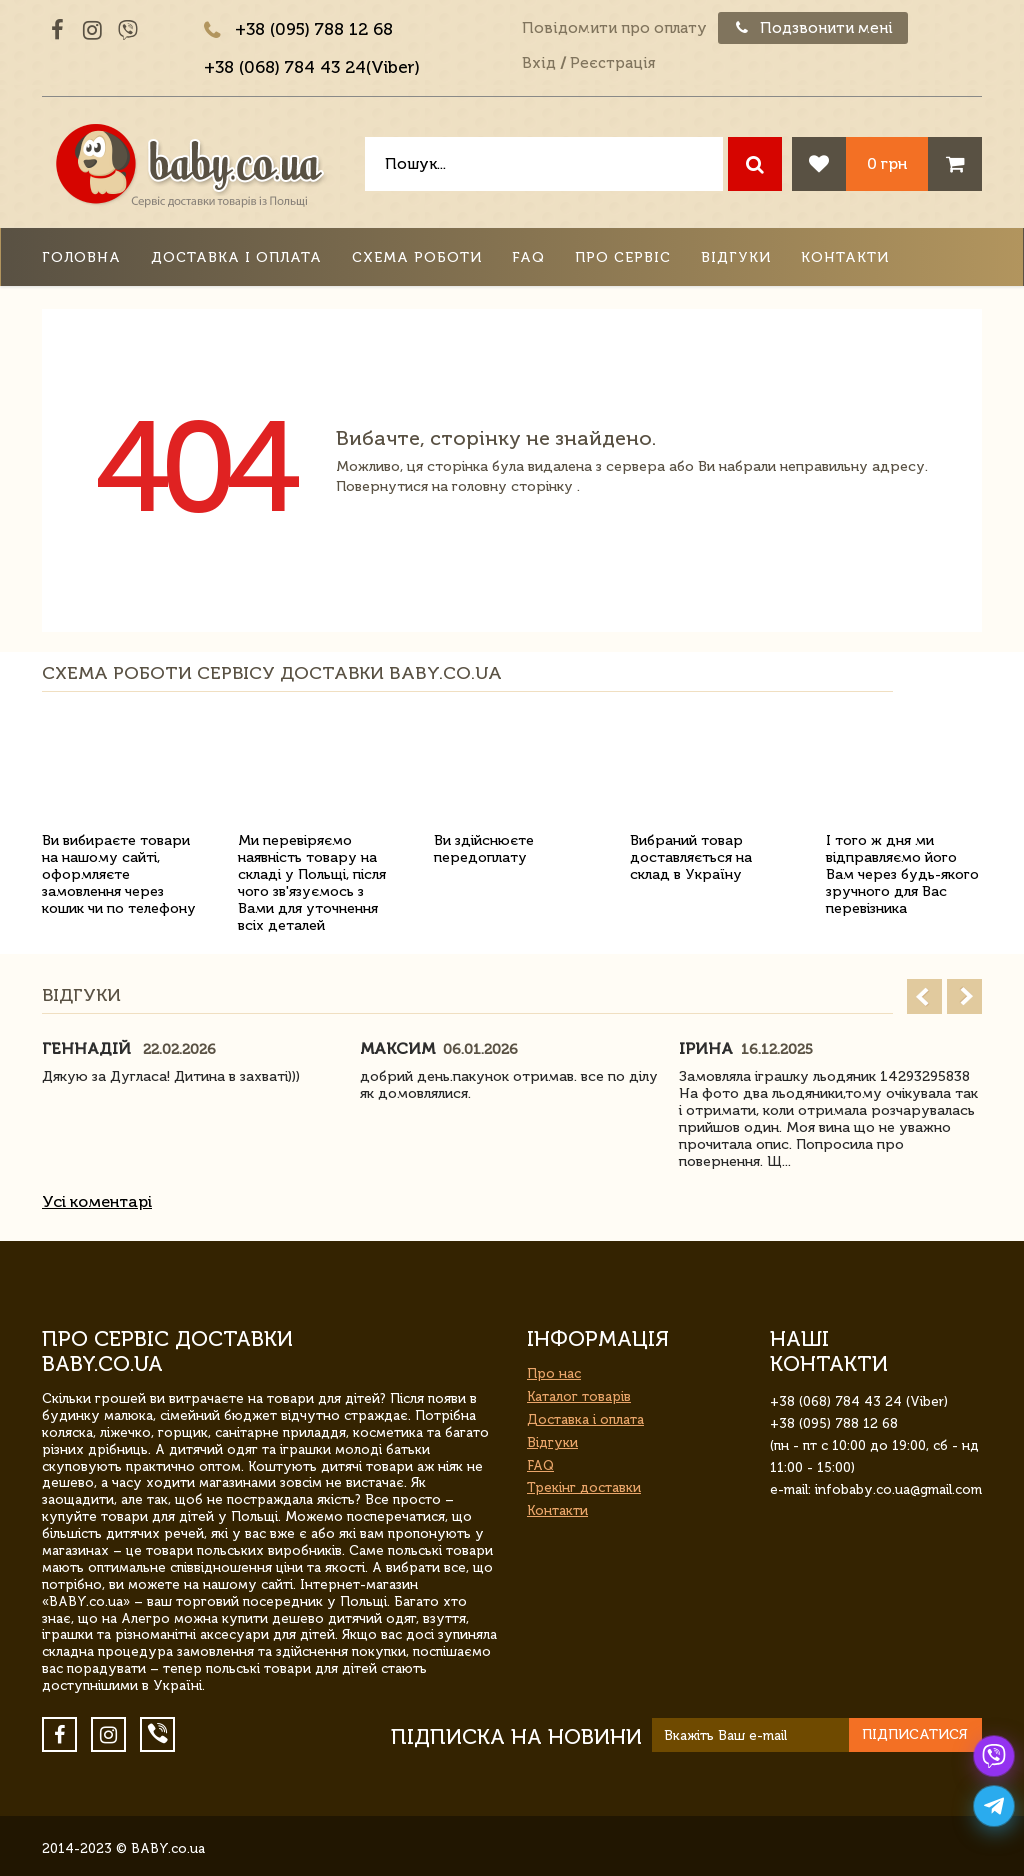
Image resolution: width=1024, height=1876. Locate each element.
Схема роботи (417, 257)
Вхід (539, 63)
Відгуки (736, 257)
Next (964, 996)
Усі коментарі (97, 1201)
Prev (924, 996)
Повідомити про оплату (614, 28)
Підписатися (915, 1734)
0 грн (887, 163)
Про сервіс (623, 257)
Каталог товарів (579, 1396)
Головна (81, 257)
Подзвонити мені (813, 28)
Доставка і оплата (236, 257)
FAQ (528, 257)
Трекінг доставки (584, 1487)
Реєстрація (612, 63)
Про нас (554, 1373)
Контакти (845, 257)
